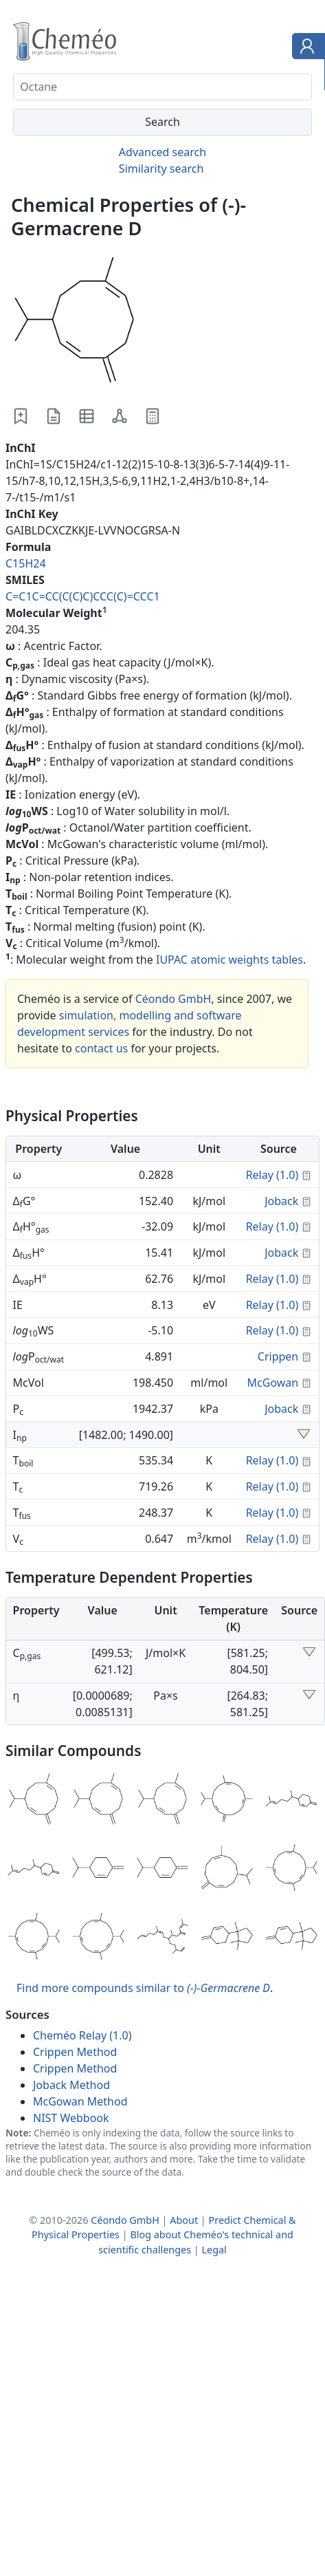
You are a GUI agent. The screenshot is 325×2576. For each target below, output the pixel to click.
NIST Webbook (71, 2117)
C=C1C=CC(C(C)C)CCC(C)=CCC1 (82, 596)
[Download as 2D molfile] (119, 416)
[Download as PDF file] (53, 416)
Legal (214, 2249)
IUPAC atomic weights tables (229, 959)
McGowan (273, 1382)
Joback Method (71, 2084)
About (184, 2220)
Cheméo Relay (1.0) (82, 2035)
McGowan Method (80, 2101)
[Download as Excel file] (86, 416)
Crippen (278, 1356)
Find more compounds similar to (143, 1987)
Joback (281, 1201)
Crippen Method (75, 2051)
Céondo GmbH (173, 998)
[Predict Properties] (152, 416)
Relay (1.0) (272, 1174)
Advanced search (162, 152)
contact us (101, 1048)
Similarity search (161, 168)
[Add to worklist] (20, 416)
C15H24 (25, 563)
